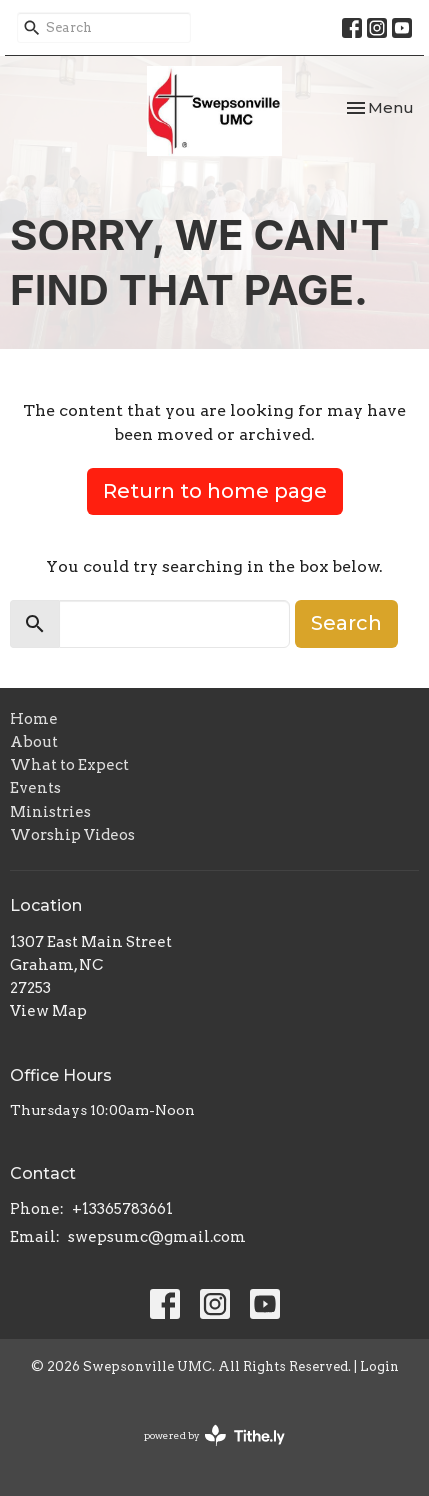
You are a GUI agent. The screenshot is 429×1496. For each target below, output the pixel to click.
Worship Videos (72, 835)
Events (35, 788)
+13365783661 (122, 1209)
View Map (48, 1011)
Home (34, 719)
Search (346, 623)
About (34, 742)
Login (379, 1366)
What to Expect (69, 765)
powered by (214, 1435)
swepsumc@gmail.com (157, 1237)
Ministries (50, 812)
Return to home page (215, 491)
